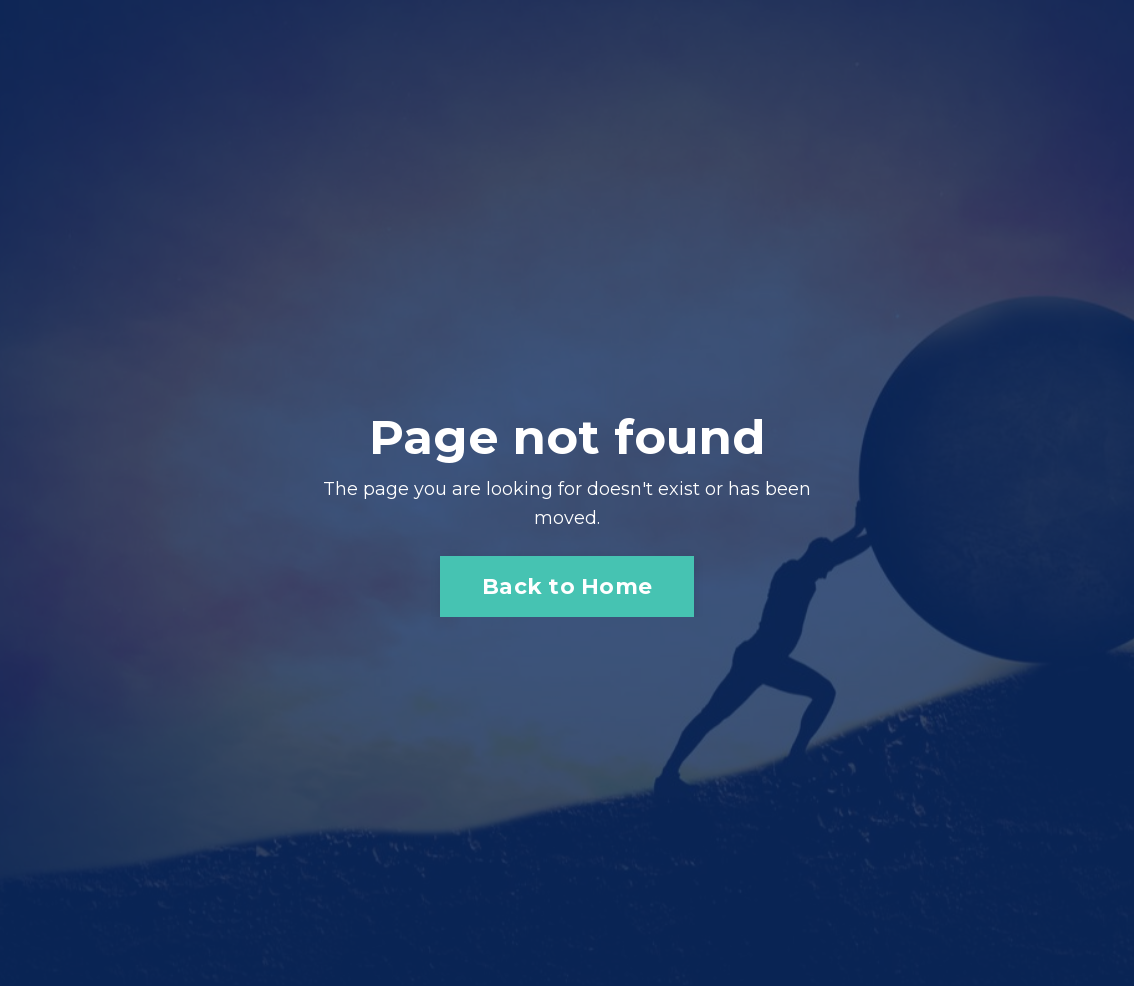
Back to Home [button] (567, 586)
